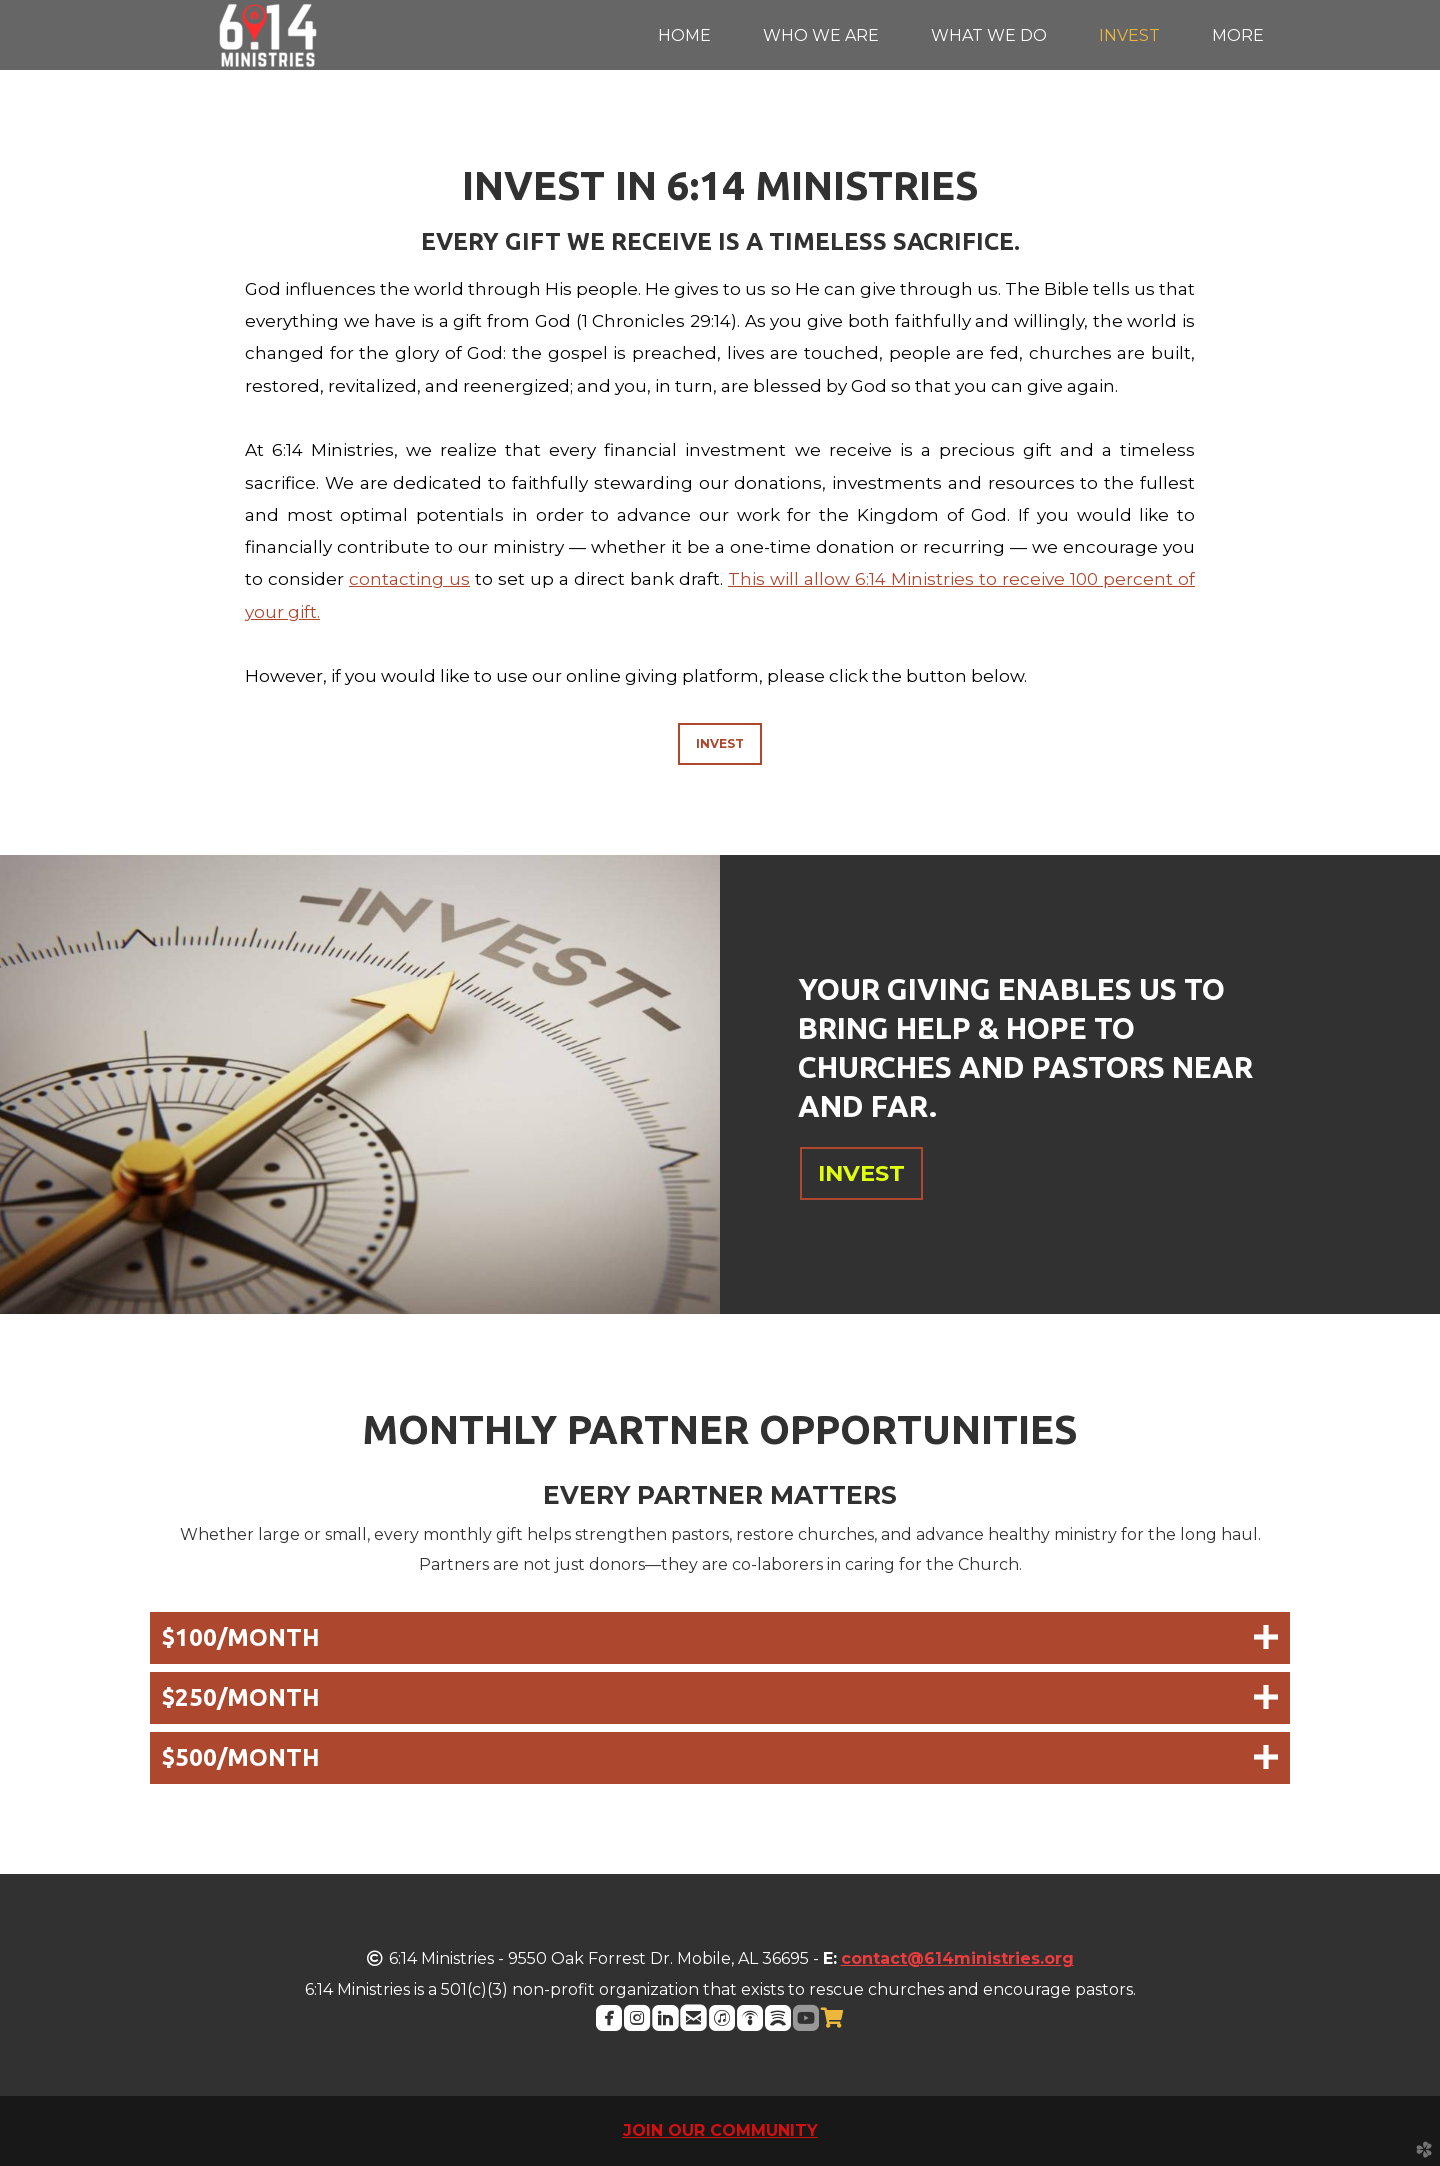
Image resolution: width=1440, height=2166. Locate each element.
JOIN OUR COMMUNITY (720, 2130)
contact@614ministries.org (957, 1958)
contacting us (409, 579)
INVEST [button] (861, 1173)
